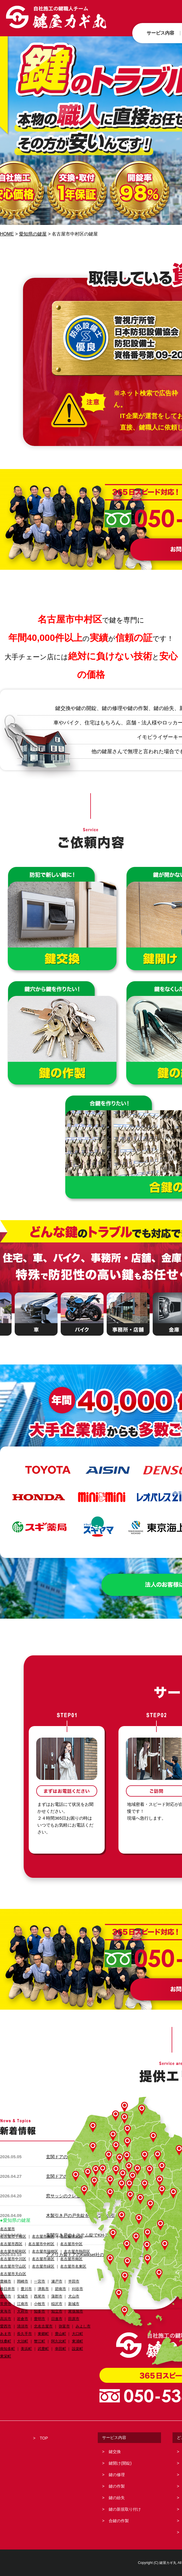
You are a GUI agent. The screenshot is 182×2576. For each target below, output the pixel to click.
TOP (44, 2438)
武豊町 (43, 2349)
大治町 (22, 2341)
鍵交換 (115, 2451)
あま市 (5, 2334)
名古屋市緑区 (43, 2266)
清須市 (22, 2326)
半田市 (73, 2281)
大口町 (77, 2334)
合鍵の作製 (119, 2520)
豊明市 (39, 2319)
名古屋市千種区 (13, 2236)
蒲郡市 (56, 2296)
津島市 (43, 2289)
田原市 (73, 2319)
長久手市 (24, 2334)
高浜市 (5, 2319)
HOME (7, 233)
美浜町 (26, 2349)
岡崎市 (22, 2281)
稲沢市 (56, 2304)
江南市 (22, 2304)
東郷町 (43, 2334)
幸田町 (60, 2349)
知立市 (56, 2311)
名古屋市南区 (71, 2259)
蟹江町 (39, 2341)
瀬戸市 (56, 2281)
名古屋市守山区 (13, 2266)
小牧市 (39, 2304)
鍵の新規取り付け (125, 2509)
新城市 (73, 2304)
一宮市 (39, 2281)
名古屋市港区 (43, 2259)
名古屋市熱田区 (77, 2251)
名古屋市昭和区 (13, 2251)
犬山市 (73, 2296)
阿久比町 (58, 2341)
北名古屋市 (43, 2326)
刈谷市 (77, 2289)
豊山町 (60, 2334)
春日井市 (7, 2289)
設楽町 (77, 2349)
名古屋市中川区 (13, 2259)
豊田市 (5, 2296)
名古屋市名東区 (73, 2266)
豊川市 (26, 2289)
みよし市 (83, 2326)
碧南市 (60, 2289)
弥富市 (64, 2326)
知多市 (39, 2311)
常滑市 (5, 2304)
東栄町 (5, 2356)
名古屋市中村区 (41, 2244)
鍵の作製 (117, 2486)
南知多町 (7, 2349)
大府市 (22, 2311)
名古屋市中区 (71, 2244)
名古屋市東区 (43, 2236)
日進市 (56, 2319)
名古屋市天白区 (13, 2274)
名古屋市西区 (11, 2244)
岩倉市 (22, 2319)
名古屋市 (7, 2229)
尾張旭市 (75, 2311)
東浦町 (77, 2341)
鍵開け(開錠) (120, 2463)
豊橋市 (5, 2281)
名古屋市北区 (71, 2236)
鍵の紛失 (117, 2497)
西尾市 (39, 2296)
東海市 (5, 2311)
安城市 (22, 2296)
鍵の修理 (117, 2474)
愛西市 (5, 2326)
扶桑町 (5, 2341)
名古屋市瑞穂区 (45, 2251)
